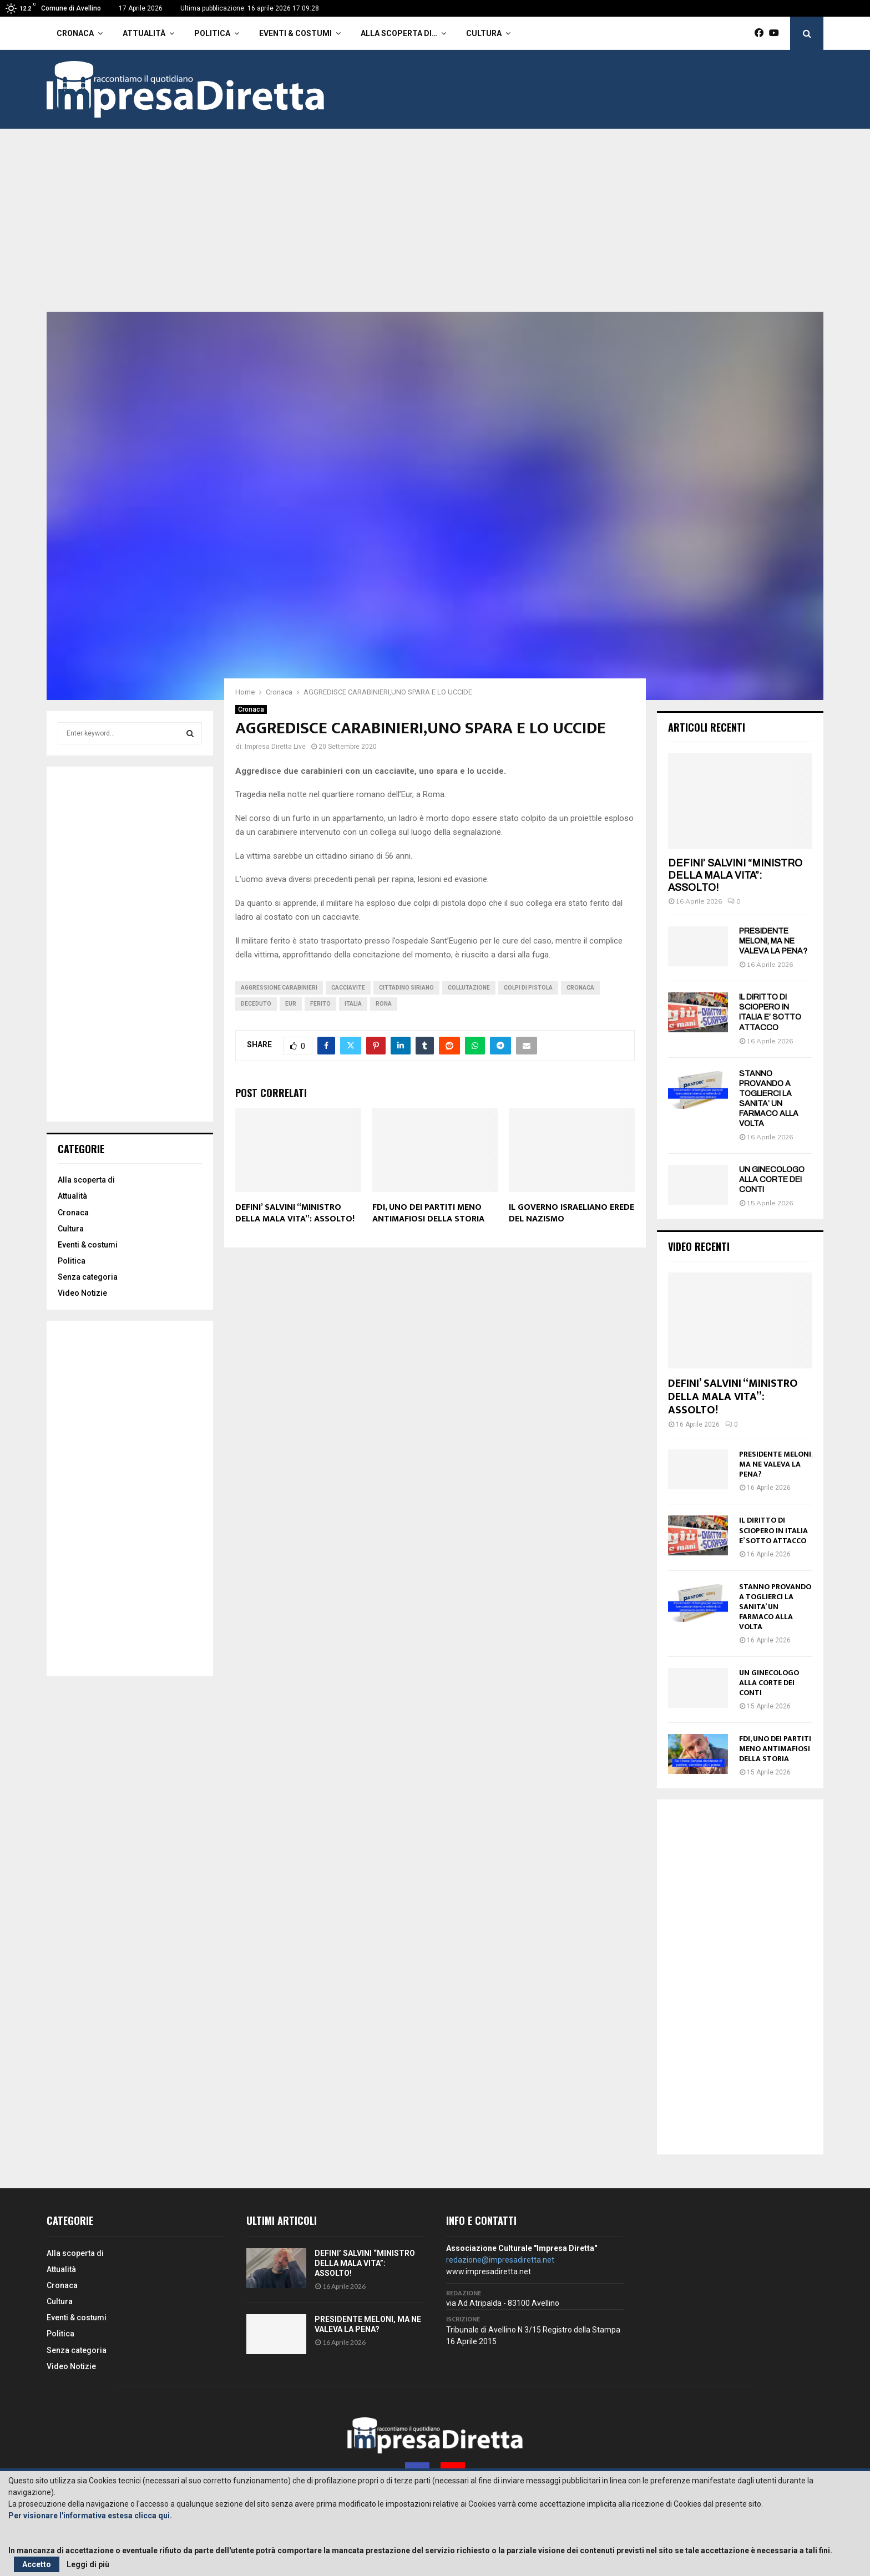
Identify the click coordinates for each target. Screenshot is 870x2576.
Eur (290, 1004)
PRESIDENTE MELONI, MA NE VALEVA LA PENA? (773, 941)
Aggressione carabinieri (279, 988)
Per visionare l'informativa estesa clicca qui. (90, 2515)
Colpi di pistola (528, 988)
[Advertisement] (435, 228)
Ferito (320, 1004)
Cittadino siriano (406, 988)
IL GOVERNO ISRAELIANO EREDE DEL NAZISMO (571, 1213)
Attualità (144, 33)
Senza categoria (88, 1276)
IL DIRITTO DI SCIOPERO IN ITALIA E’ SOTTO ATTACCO (773, 1530)
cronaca (580, 988)
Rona (384, 1004)
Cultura (484, 33)
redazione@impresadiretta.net (500, 2259)
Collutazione (469, 988)
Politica (212, 33)
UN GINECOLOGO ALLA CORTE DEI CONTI (772, 1179)
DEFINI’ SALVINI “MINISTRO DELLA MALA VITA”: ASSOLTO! (295, 1213)
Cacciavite (348, 988)
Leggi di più (88, 2564)
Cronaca (75, 33)
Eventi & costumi (295, 33)
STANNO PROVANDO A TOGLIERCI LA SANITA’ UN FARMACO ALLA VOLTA (775, 1606)
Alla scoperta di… (399, 33)
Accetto (36, 2564)
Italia (353, 1004)
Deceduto (256, 1004)
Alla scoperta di (86, 1179)
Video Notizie (82, 1293)
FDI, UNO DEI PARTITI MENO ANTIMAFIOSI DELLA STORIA (428, 1213)
